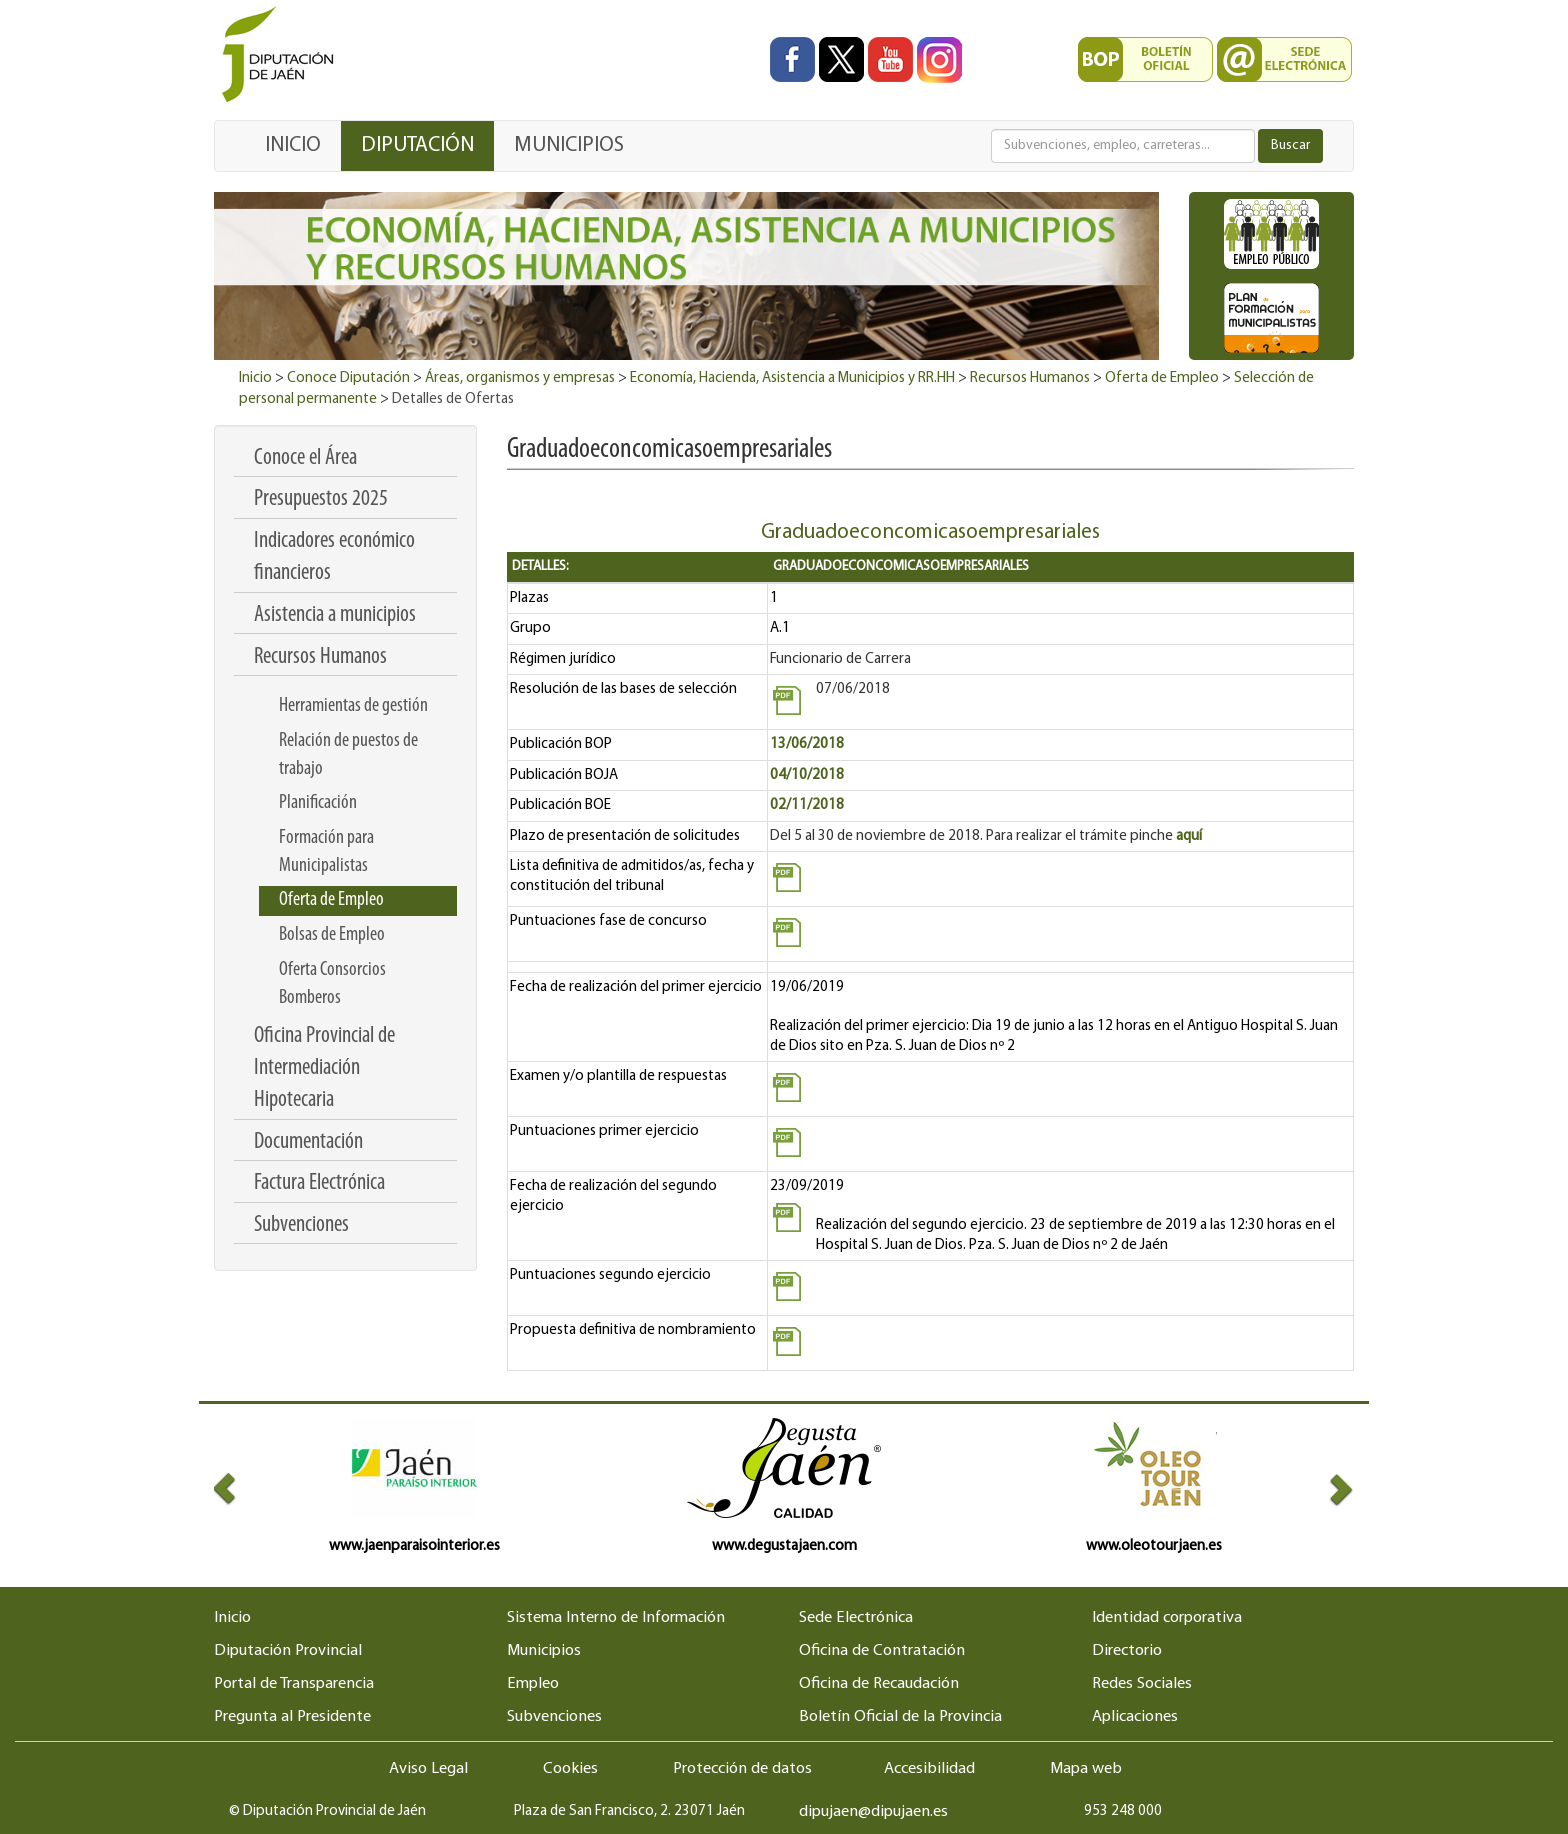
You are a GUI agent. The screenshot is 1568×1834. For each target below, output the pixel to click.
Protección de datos (742, 1769)
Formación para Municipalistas (326, 852)
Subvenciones (554, 1717)
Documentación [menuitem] (308, 1142)
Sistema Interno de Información (616, 1618)
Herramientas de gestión (353, 706)
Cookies (570, 1769)
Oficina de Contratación (882, 1651)
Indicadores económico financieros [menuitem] (334, 557)
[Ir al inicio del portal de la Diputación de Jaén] (283, 55)
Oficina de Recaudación (879, 1684)
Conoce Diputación (348, 378)
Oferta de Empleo (1162, 378)
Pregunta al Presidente (292, 1717)
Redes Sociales (1142, 1684)
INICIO (293, 145)
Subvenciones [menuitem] (301, 1225)
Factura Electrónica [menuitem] (319, 1183)
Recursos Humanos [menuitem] (320, 657)
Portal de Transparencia (294, 1684)
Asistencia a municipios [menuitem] (335, 615)
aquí (1189, 836)
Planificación (318, 803)
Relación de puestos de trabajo (348, 755)
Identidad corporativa (1167, 1618)
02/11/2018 (807, 805)
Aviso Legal (428, 1769)
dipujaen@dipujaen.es (873, 1812)
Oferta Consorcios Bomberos (332, 984)
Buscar (1290, 145)
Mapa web (1086, 1769)
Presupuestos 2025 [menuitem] (321, 499)
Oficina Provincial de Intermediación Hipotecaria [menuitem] (324, 1069)
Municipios (544, 1651)
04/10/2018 (807, 775)
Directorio (1127, 1651)
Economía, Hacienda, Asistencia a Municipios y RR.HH (792, 378)
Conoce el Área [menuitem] (305, 458)
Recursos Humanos (1030, 378)
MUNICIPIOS (569, 145)
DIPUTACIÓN (417, 145)
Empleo (533, 1684)
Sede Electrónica (856, 1618)
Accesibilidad (929, 1769)
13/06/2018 (807, 744)
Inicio (255, 378)
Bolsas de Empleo (332, 935)
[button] (242, 1487)
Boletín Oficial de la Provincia (900, 1717)
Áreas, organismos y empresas (520, 378)
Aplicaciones (1135, 1717)
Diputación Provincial (288, 1651)
